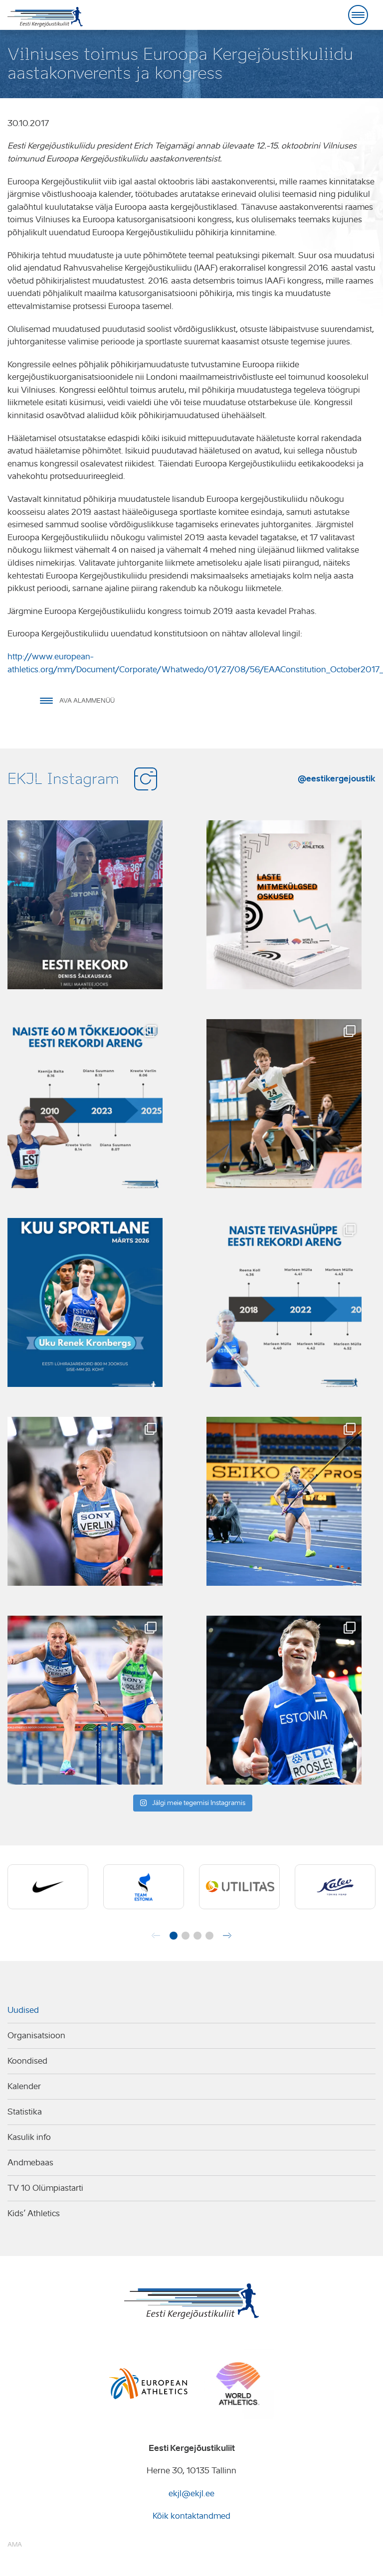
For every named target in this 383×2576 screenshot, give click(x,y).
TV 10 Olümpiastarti (45, 2188)
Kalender (24, 2086)
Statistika (24, 2112)
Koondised (27, 2061)
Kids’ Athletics (33, 2213)
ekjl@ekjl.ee (191, 2493)
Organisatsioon (36, 2035)
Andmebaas (30, 2162)
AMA (14, 2544)
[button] (174, 1936)
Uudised (23, 2010)
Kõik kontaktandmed (191, 2516)
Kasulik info (29, 2137)
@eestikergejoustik (337, 778)
